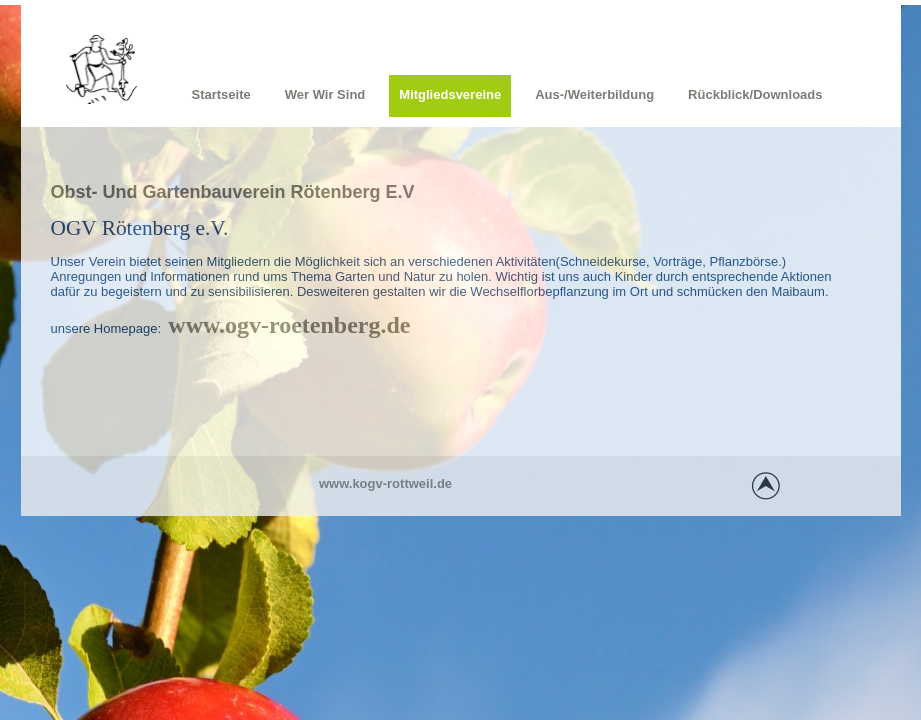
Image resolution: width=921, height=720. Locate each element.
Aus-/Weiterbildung (594, 94)
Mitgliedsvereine (450, 94)
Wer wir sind (325, 94)
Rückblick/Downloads (755, 94)
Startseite (221, 94)
